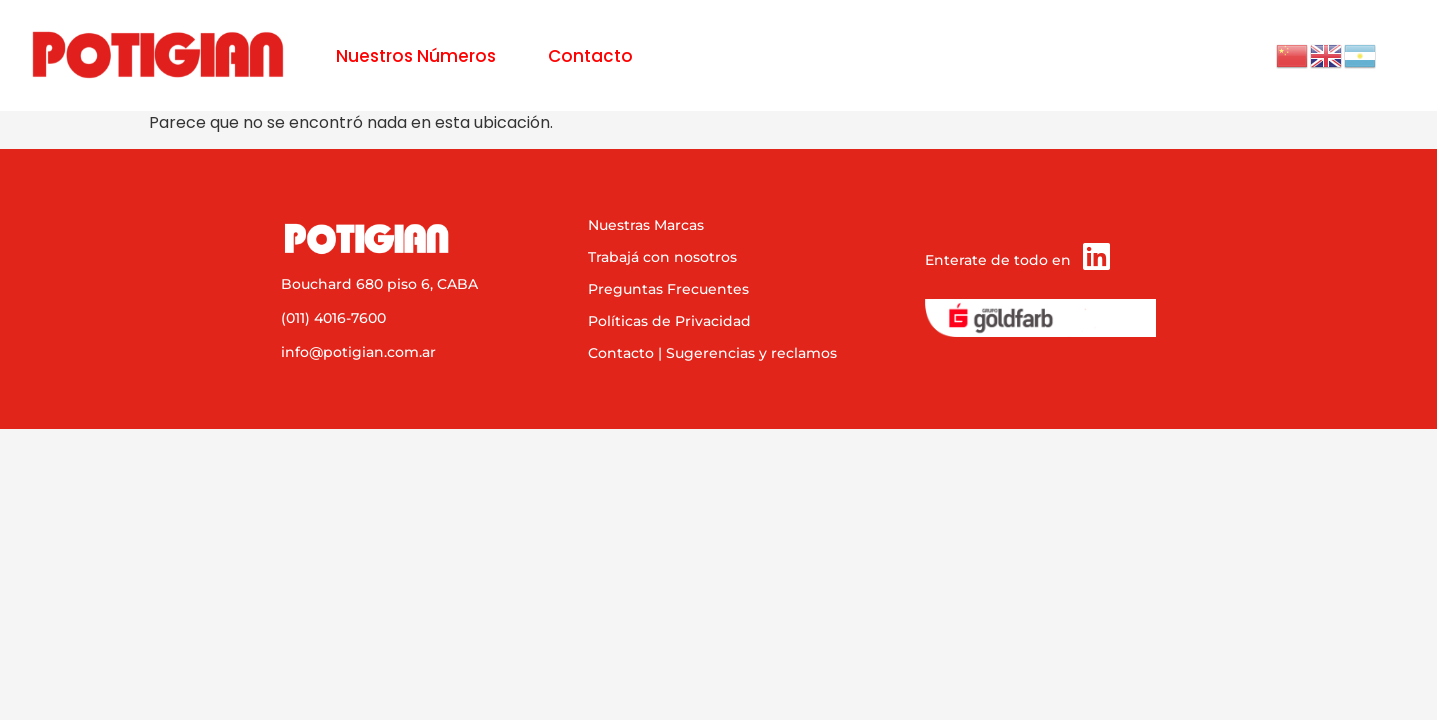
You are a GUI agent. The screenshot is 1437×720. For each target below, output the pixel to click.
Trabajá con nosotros (662, 257)
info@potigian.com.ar (358, 352)
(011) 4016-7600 (333, 318)
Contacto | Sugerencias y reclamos (712, 353)
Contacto (590, 56)
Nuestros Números (416, 56)
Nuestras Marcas (646, 225)
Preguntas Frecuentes (668, 289)
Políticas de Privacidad (669, 321)
